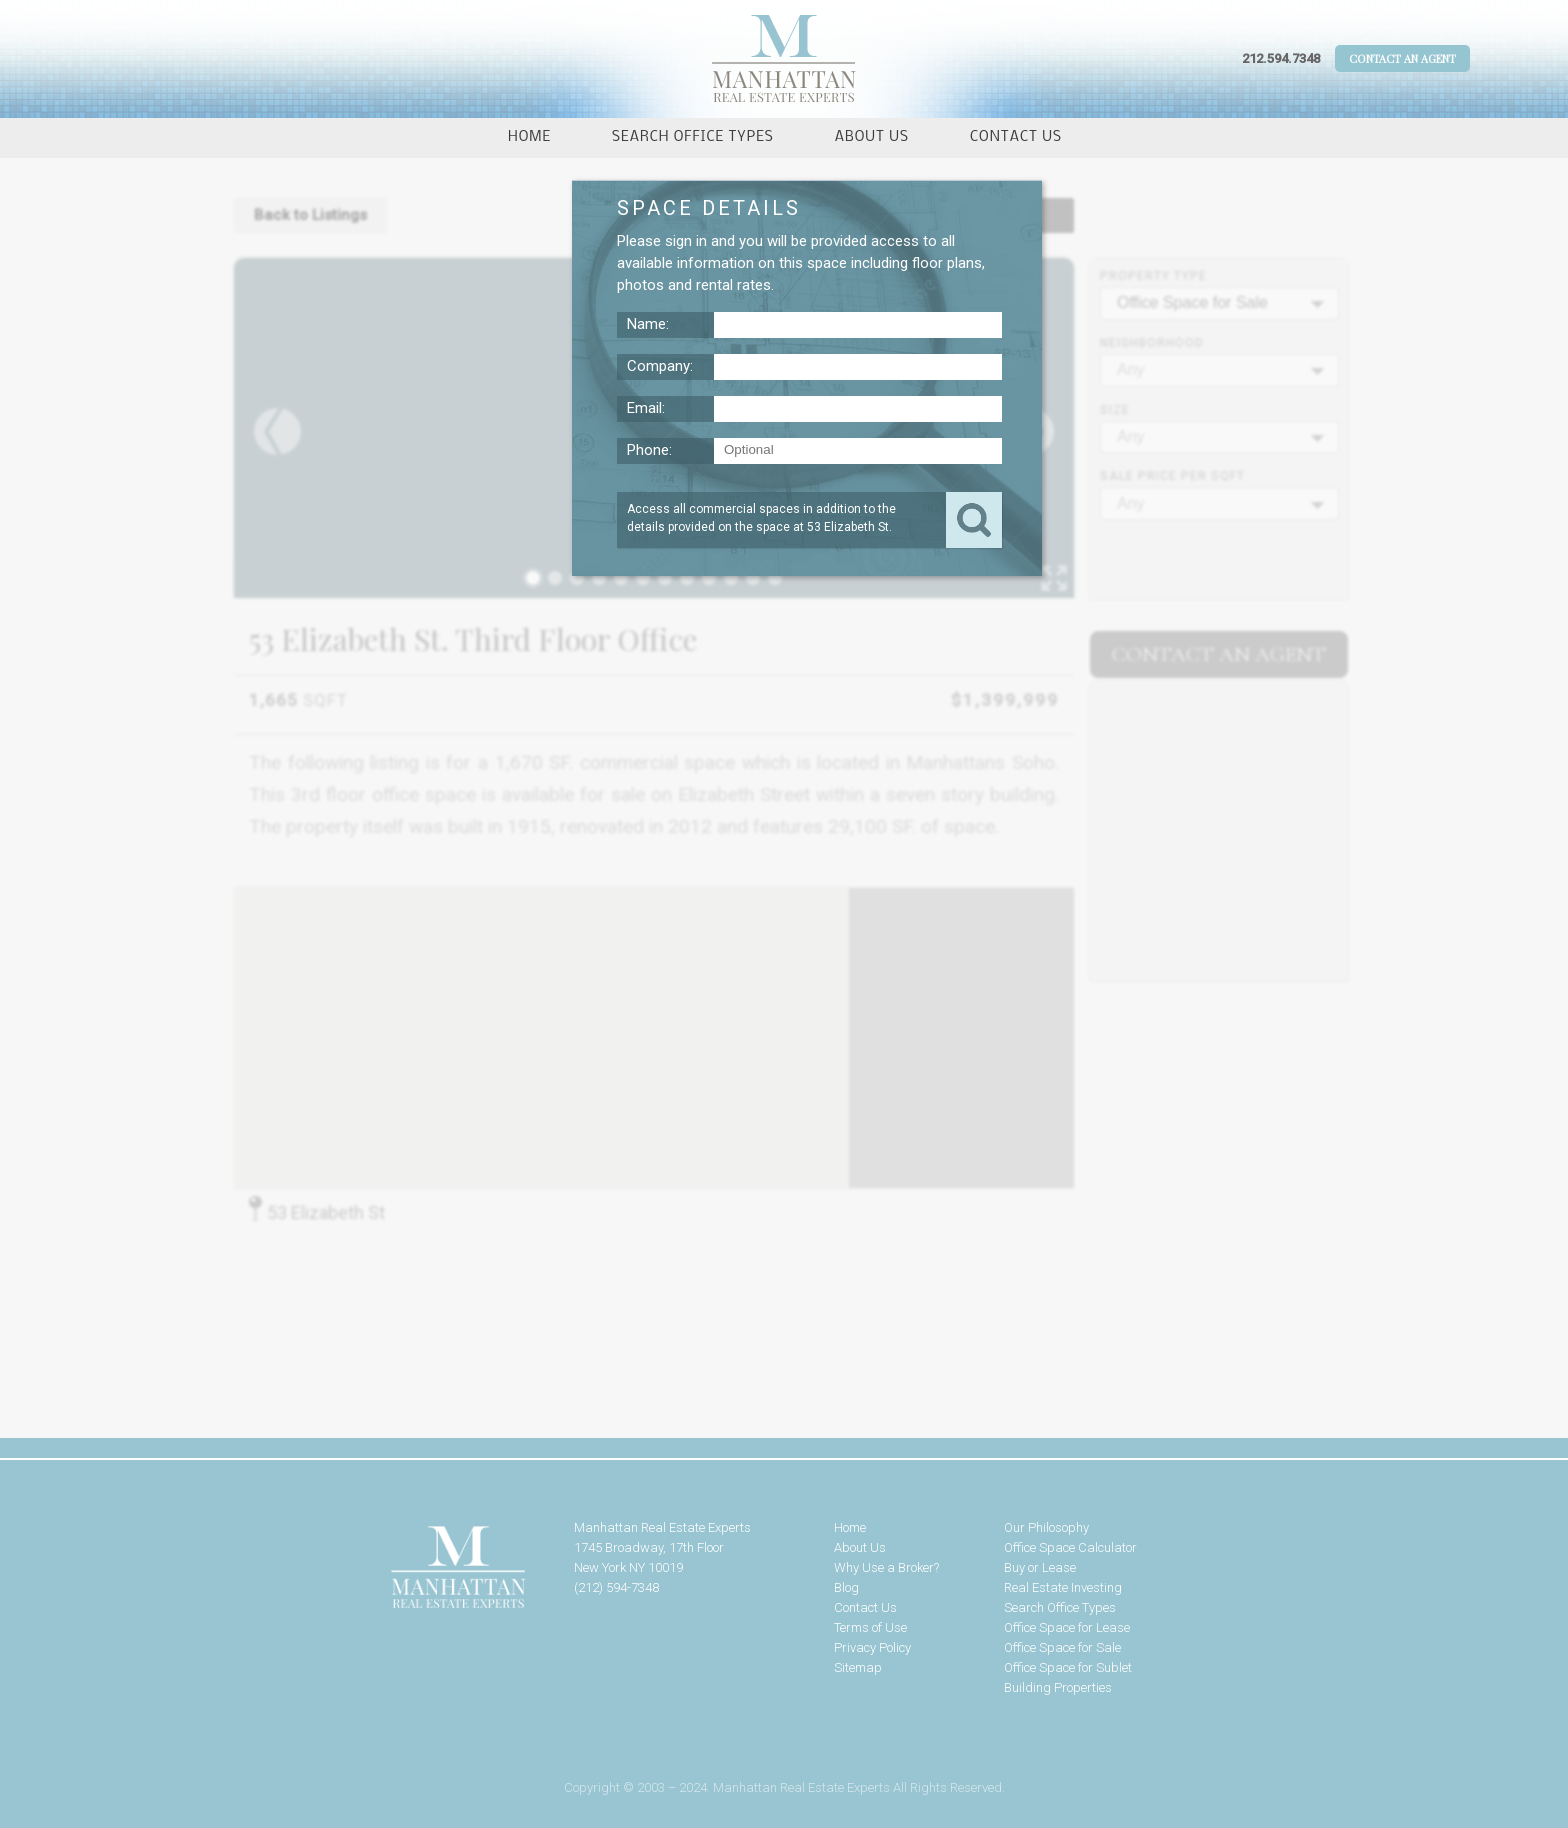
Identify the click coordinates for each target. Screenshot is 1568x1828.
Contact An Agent (1402, 58)
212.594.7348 (1281, 58)
